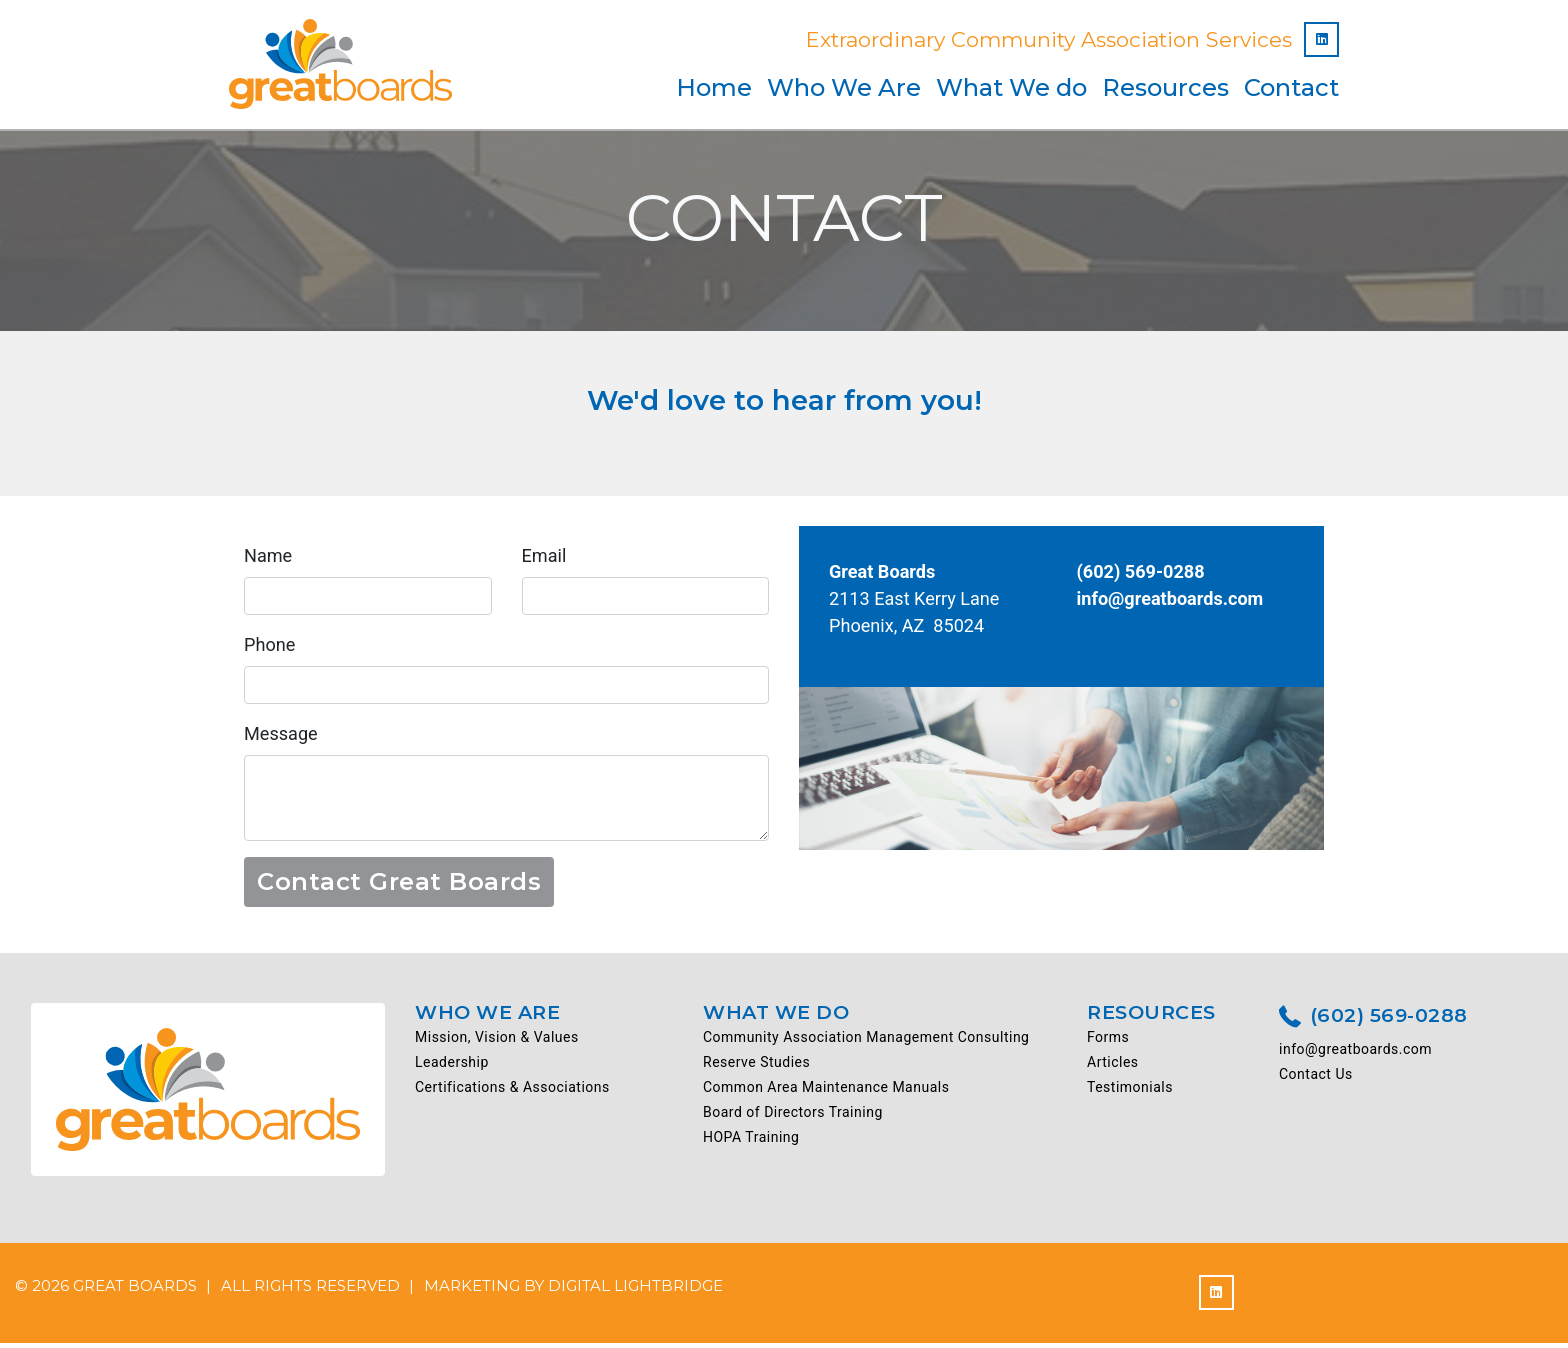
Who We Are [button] (844, 87)
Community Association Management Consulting (866, 1043)
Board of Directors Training (793, 1118)
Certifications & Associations (512, 1093)
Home (714, 87)
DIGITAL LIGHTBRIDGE (635, 1290)
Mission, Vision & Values (497, 1043)
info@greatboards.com (1175, 601)
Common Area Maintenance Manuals (826, 1093)
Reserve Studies (756, 1068)
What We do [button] (1011, 87)
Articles (1113, 1068)
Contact (1291, 87)
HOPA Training (751, 1143)
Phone (271, 647)
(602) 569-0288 (1373, 1023)
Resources (1165, 87)
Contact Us (1316, 1080)
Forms (1108, 1043)
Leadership (452, 1068)
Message (282, 737)
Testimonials (1130, 1093)
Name (269, 556)
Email (545, 556)
